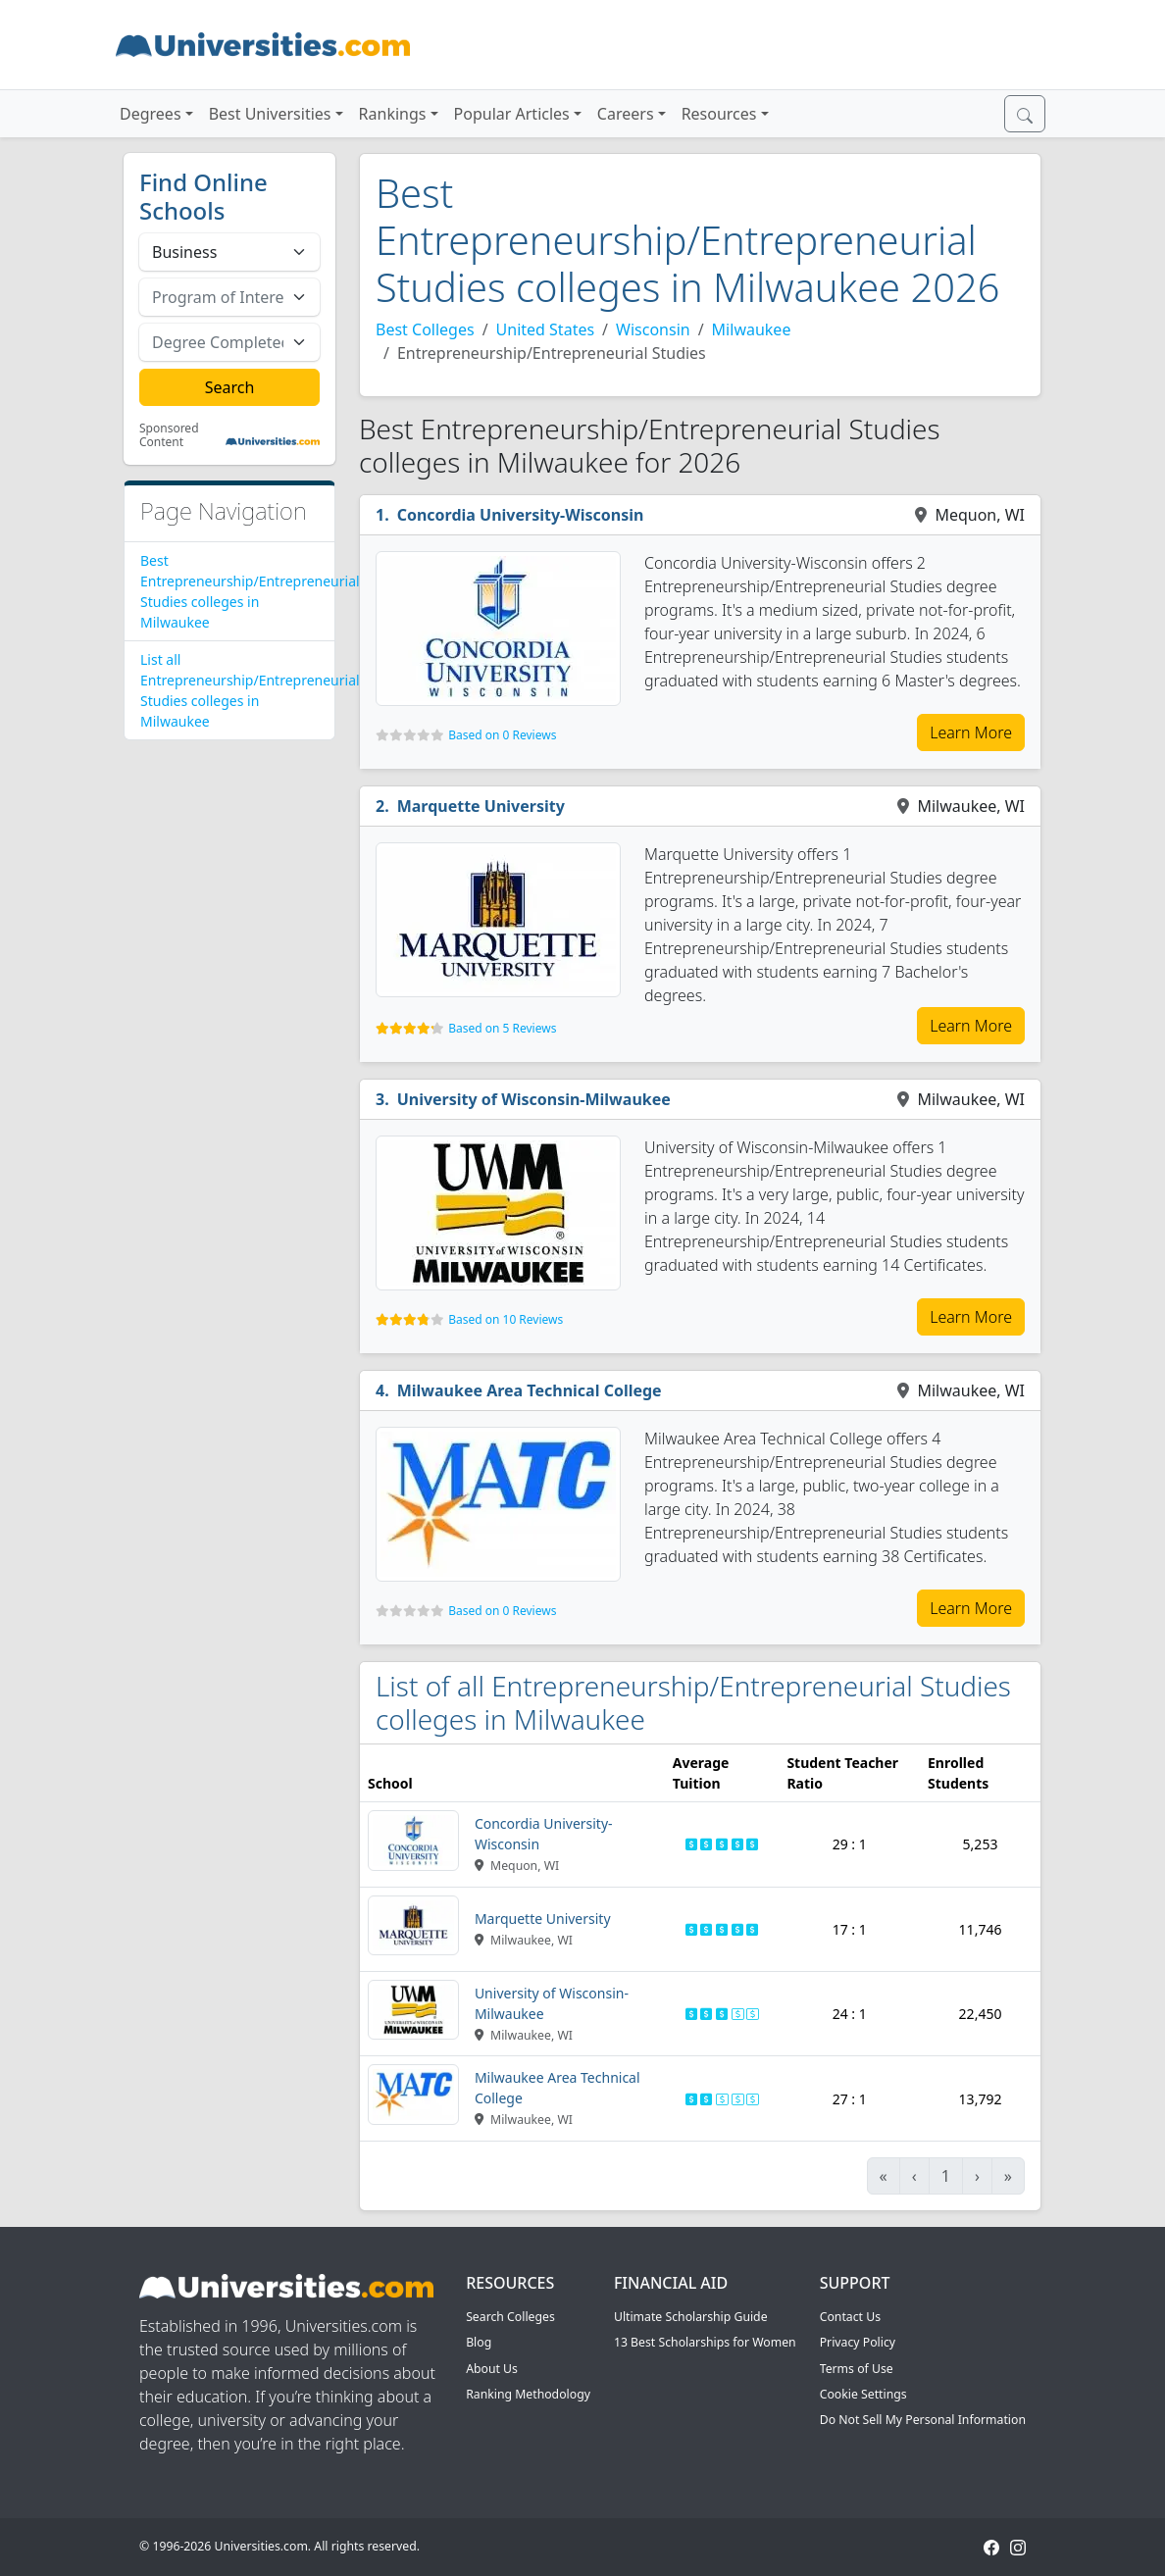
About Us (492, 2368)
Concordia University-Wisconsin (520, 515)
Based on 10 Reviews (505, 1319)
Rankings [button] (393, 114)
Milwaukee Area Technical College (529, 1390)
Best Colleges (425, 329)
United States (545, 329)
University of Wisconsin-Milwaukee (534, 1099)
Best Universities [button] (270, 114)
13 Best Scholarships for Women (705, 2342)
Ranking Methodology (528, 2394)
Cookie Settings (863, 2394)
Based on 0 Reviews (502, 735)
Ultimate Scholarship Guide (691, 2316)
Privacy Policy (857, 2342)
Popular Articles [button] (512, 114)
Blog (478, 2342)
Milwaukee (751, 329)
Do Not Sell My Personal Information (923, 2419)
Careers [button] (625, 114)
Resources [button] (719, 114)
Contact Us (850, 2316)
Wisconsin (653, 329)
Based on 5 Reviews (502, 1028)
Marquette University (481, 806)
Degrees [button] (150, 114)
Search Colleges (510, 2316)
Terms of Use (856, 2368)
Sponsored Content (169, 436)
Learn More (971, 732)
